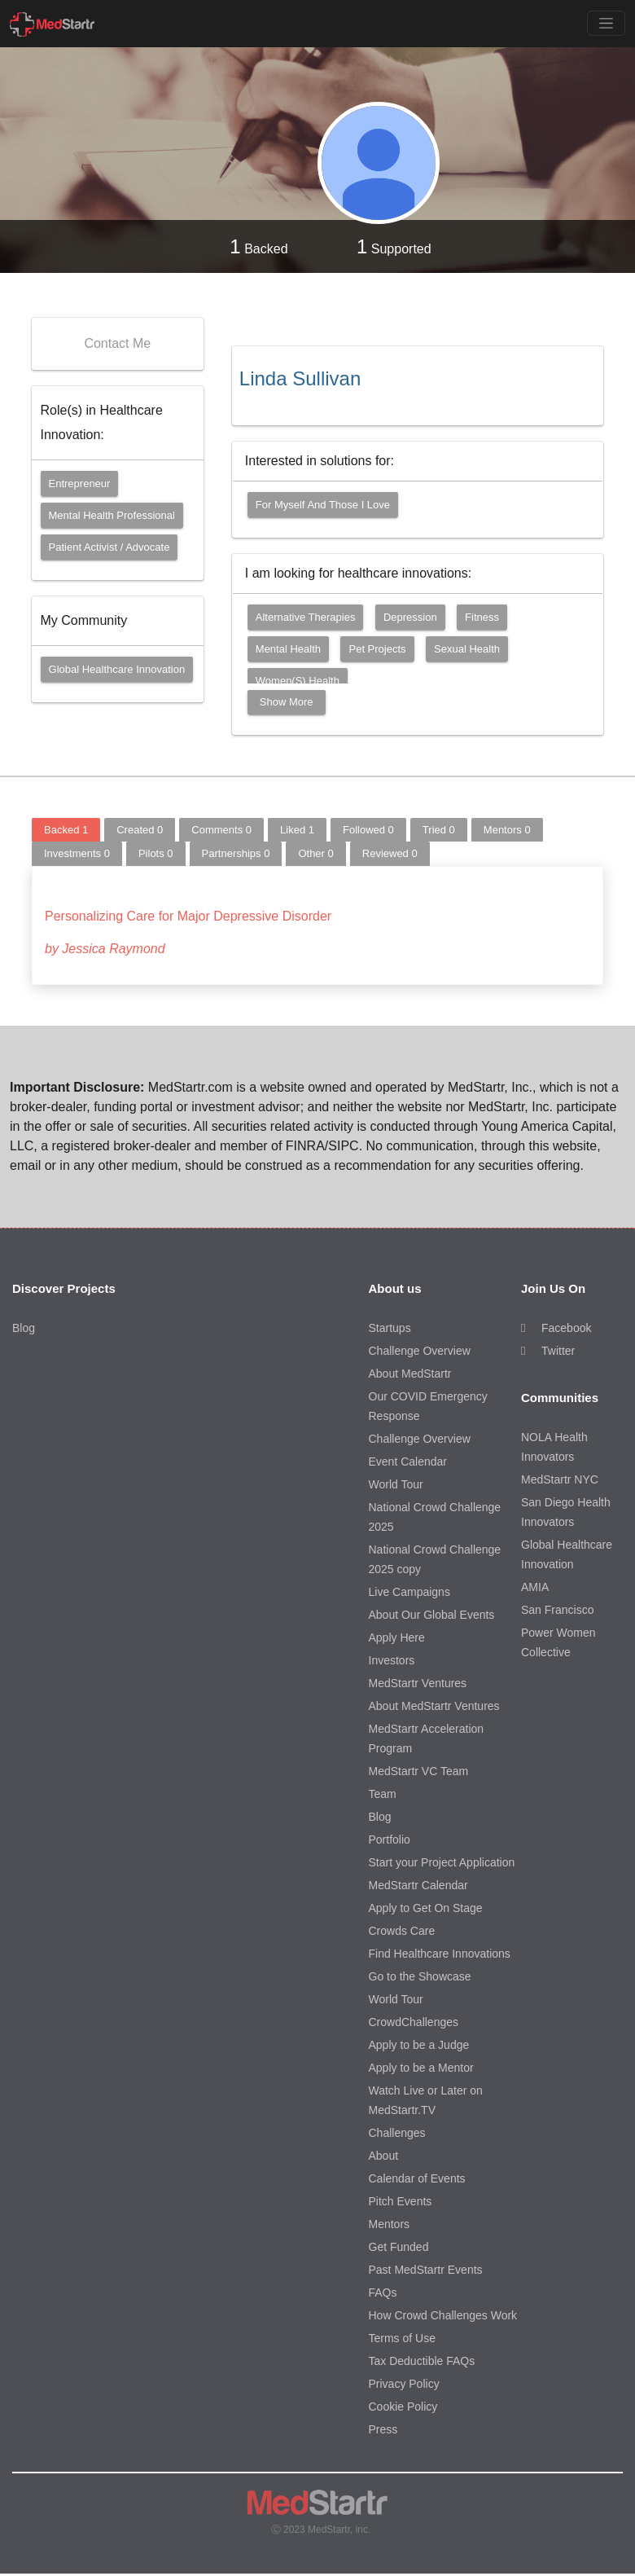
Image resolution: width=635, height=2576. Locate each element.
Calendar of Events (417, 2178)
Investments (77, 853)
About (384, 2155)
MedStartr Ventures (418, 1683)
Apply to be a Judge (419, 2044)
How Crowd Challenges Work (443, 2315)
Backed (258, 246)
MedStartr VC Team (419, 1771)
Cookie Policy (403, 2406)
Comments (221, 830)
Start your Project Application (442, 1862)
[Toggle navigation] (606, 23)
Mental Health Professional (112, 515)
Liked (297, 830)
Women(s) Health (297, 681)
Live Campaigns (409, 1591)
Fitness (482, 617)
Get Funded (399, 2246)
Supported (394, 246)
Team (382, 1793)
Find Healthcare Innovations (439, 1953)
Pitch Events (400, 2201)
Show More (286, 702)
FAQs (383, 2292)
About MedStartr (410, 1373)
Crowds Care (402, 1930)
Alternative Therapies (306, 617)
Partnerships (236, 853)
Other (315, 853)
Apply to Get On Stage (426, 1907)
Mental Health (288, 649)
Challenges (397, 2132)
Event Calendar (408, 1461)
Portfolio (389, 1839)
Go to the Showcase (420, 1976)
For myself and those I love (323, 505)
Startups (390, 1327)
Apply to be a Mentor (421, 2067)
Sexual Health (467, 649)
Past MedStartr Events (426, 2269)
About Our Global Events (432, 1614)
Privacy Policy (404, 2383)
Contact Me (117, 343)
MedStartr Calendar (418, 1885)
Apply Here (397, 1637)
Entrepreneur (80, 483)
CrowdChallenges (414, 2022)
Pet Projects (376, 649)
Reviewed (390, 853)
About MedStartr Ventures (434, 1705)
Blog (23, 1327)
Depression (410, 617)
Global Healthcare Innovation (117, 669)
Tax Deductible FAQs (422, 2360)
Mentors (507, 830)
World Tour (396, 1484)
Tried (439, 830)
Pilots (155, 853)
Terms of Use (402, 2338)
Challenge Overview (420, 1350)
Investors (392, 1660)
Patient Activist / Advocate (109, 547)
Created (139, 830)
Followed (368, 830)
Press (383, 2429)
